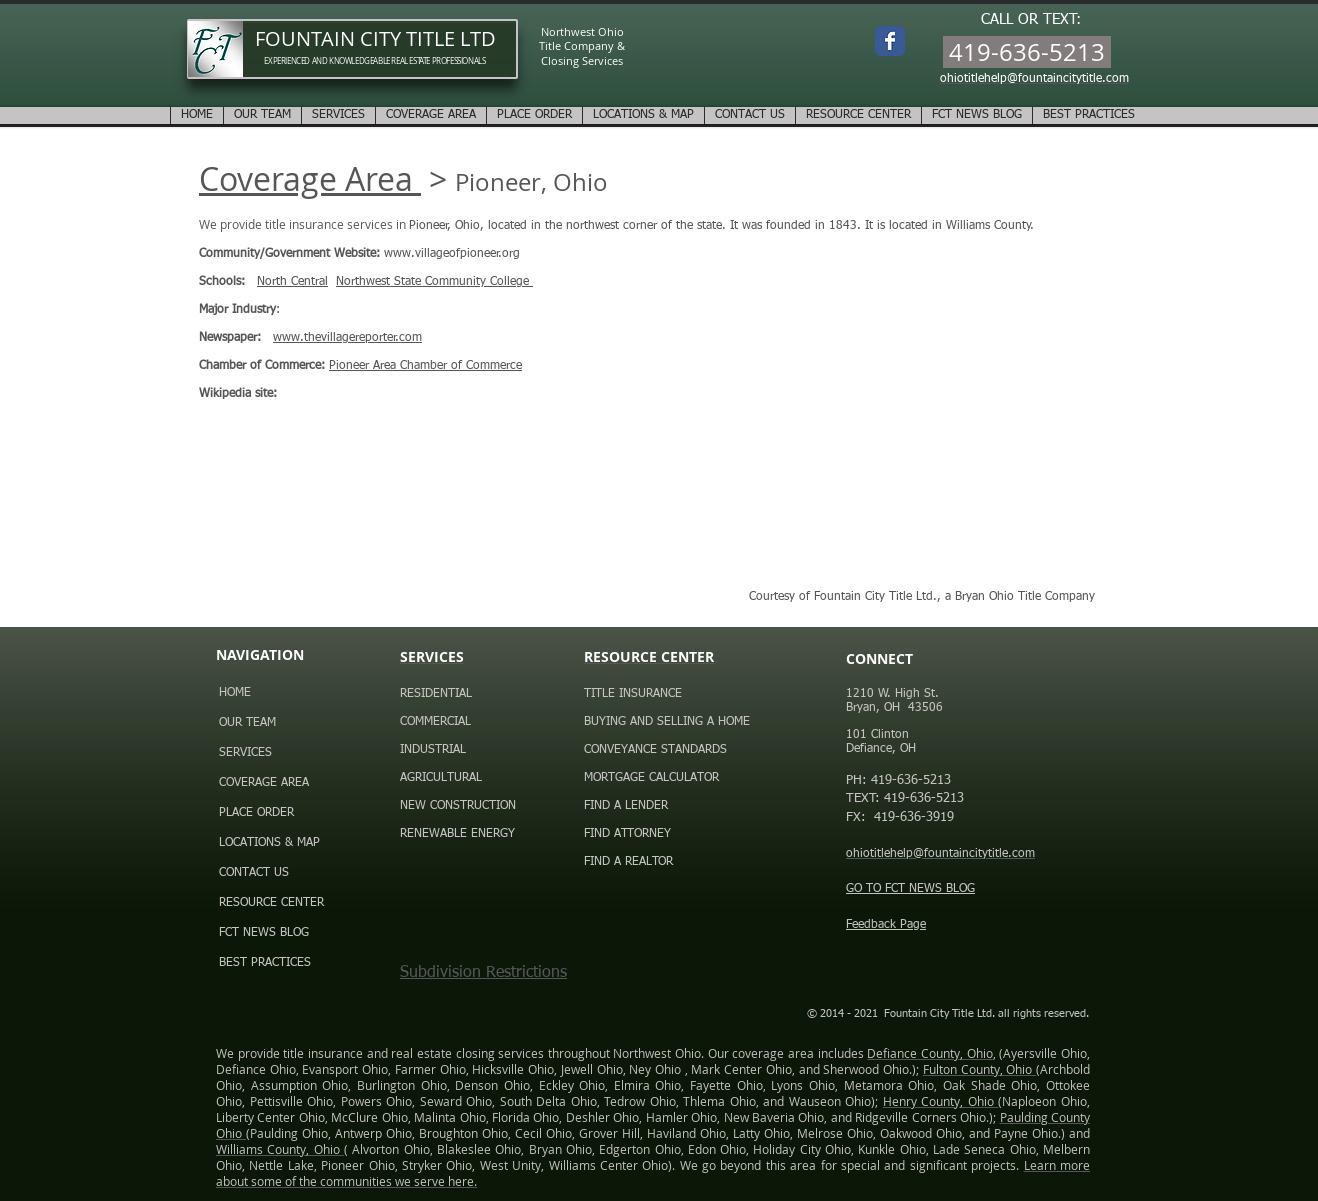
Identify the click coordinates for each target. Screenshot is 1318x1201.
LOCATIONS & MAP (269, 843)
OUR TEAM (247, 723)
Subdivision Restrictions (483, 973)
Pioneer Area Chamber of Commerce (425, 366)
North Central (292, 282)
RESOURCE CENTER (271, 903)
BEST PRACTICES (265, 963)
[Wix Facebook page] (890, 41)
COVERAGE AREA (264, 783)
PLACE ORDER (256, 813)
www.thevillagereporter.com (347, 338)
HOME (235, 693)
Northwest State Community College (434, 282)
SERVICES (245, 753)
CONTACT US (254, 873)
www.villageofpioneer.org (452, 254)
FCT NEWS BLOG (264, 933)
